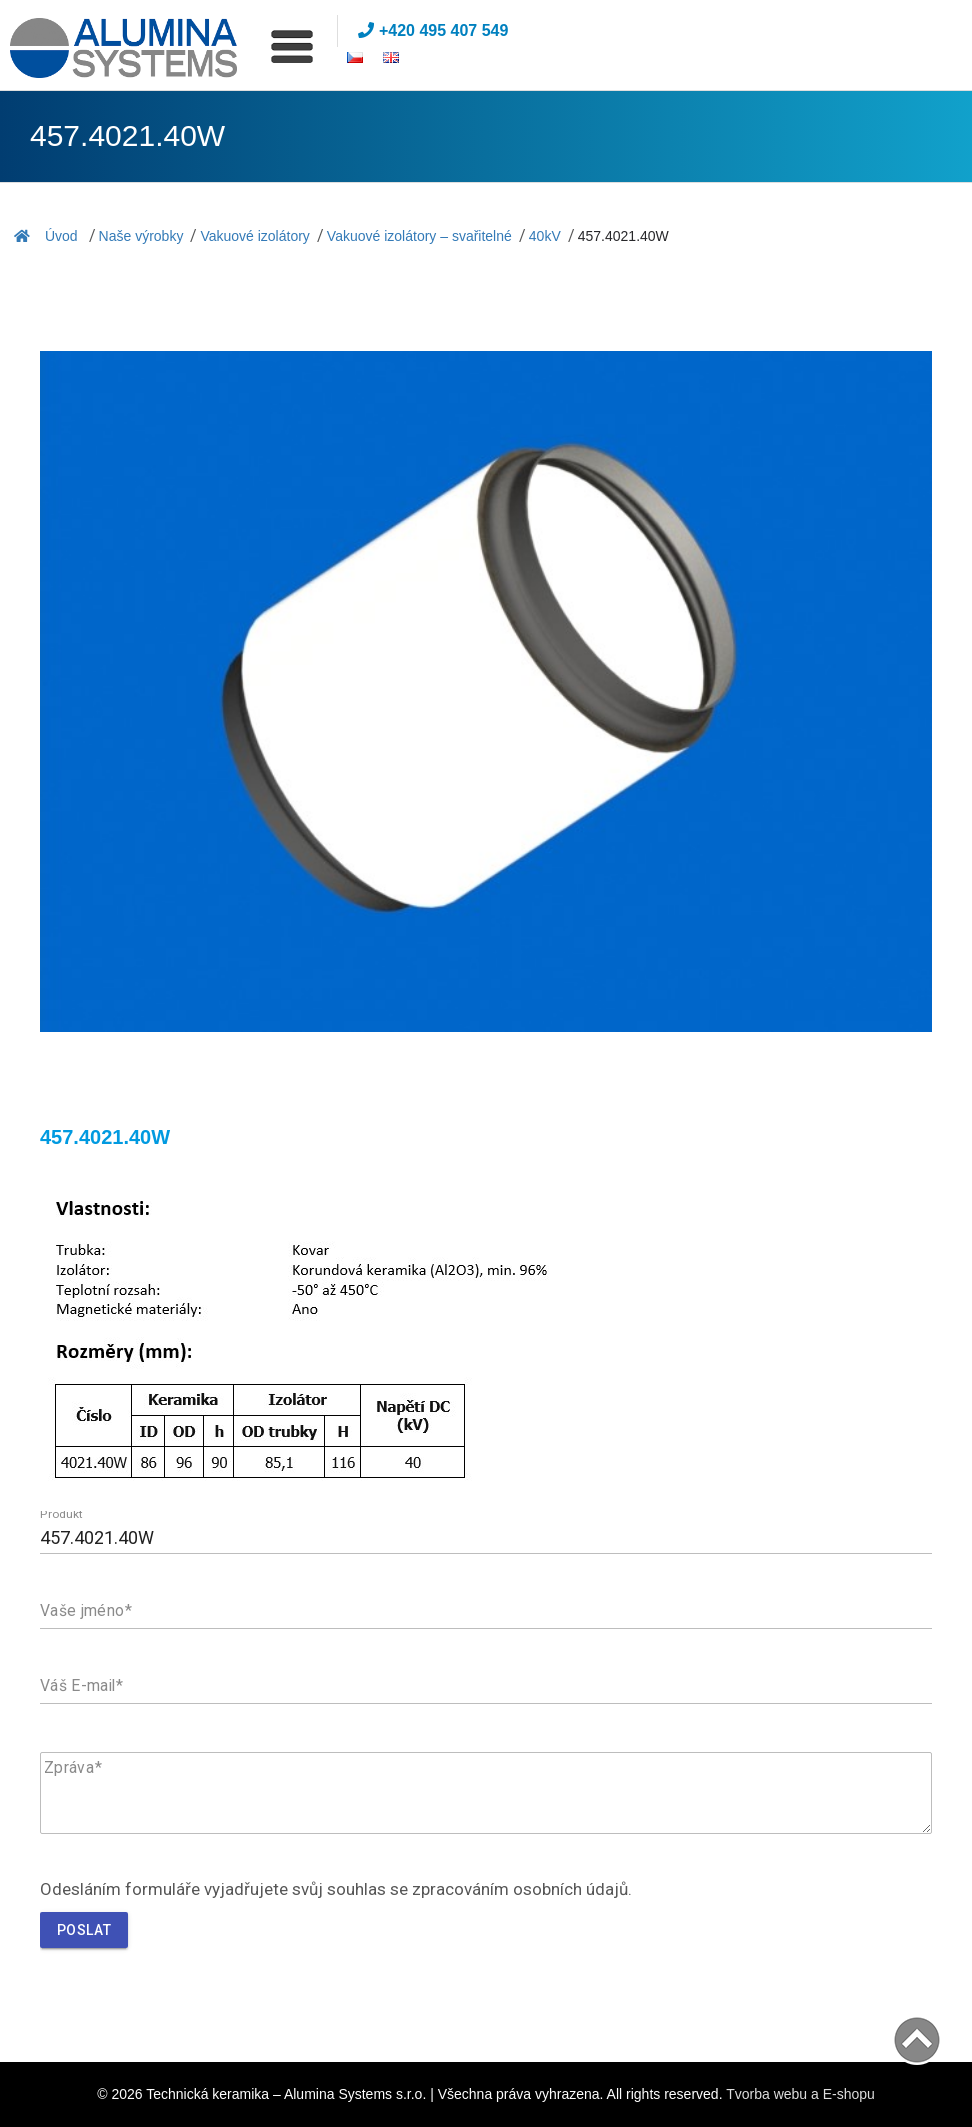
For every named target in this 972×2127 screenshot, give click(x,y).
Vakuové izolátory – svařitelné (419, 236)
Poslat (84, 1930)
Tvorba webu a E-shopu (800, 2094)
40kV (545, 236)
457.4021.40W (623, 236)
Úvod (46, 236)
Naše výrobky (141, 236)
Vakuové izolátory (254, 236)
